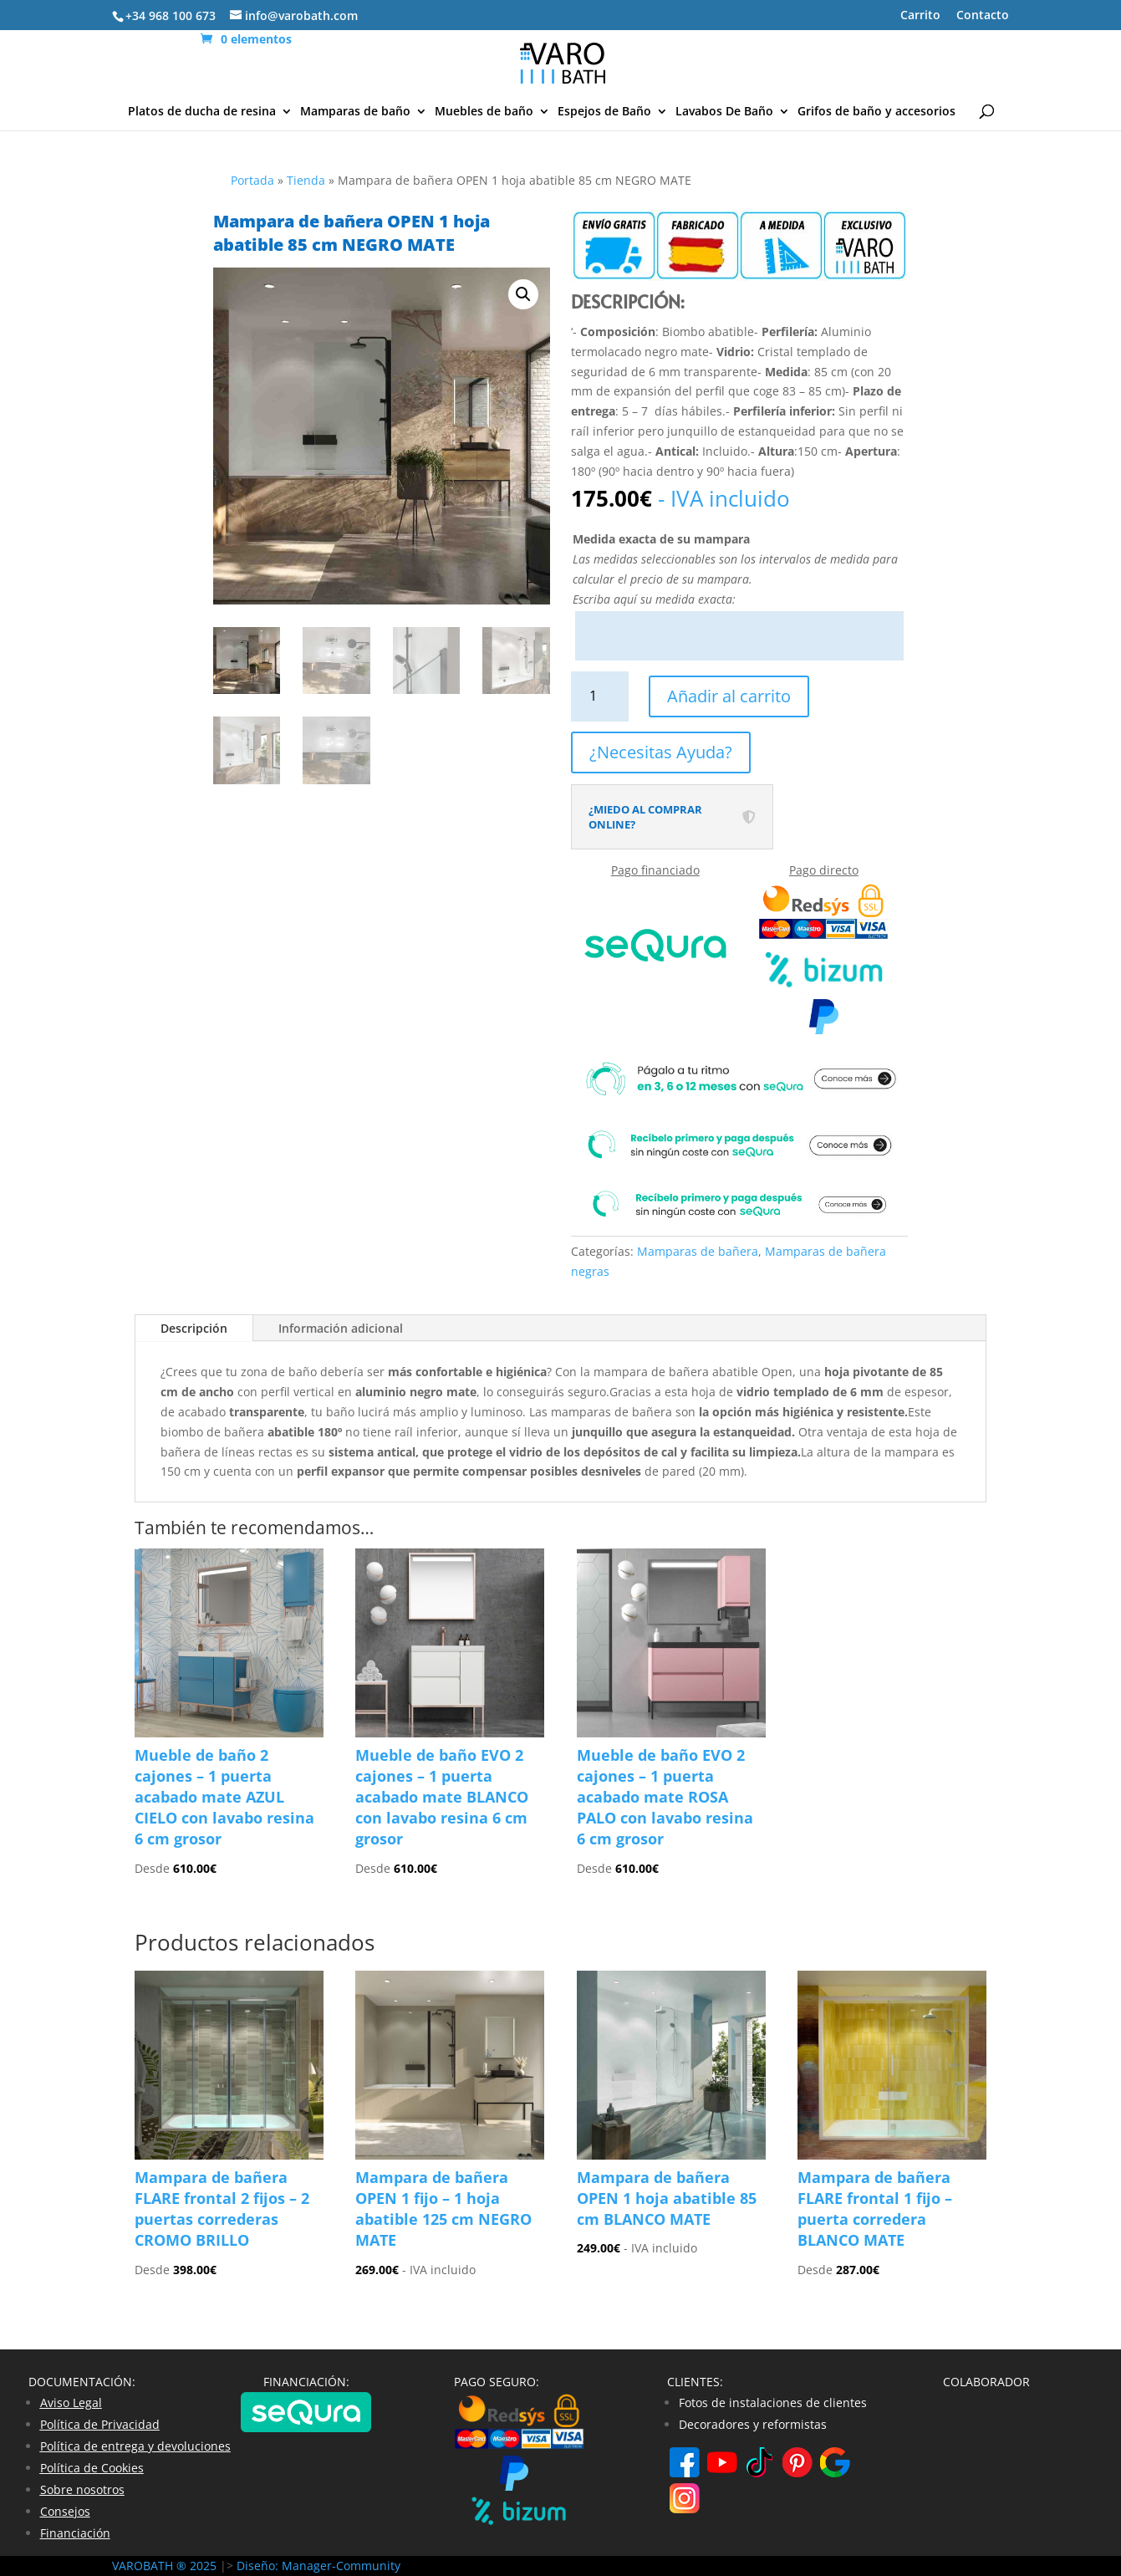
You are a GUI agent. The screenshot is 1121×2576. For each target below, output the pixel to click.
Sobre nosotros (82, 2489)
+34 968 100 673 (170, 15)
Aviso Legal (71, 2402)
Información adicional (340, 1328)
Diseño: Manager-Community (318, 2565)
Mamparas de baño (355, 112)
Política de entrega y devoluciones (135, 2446)
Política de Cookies (92, 2468)
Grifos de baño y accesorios (876, 112)
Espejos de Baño (604, 112)
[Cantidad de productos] (600, 696)
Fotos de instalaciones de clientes (773, 2402)
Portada (252, 180)
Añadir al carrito (729, 696)
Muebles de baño (484, 112)
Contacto (982, 16)
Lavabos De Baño (724, 112)
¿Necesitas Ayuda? (660, 752)
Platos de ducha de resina (202, 112)
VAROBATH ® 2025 (166, 2565)
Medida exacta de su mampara (661, 539)
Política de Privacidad (100, 2424)
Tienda (306, 180)
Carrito (920, 16)
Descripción (194, 1328)
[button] (523, 294)
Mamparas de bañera (697, 1251)
